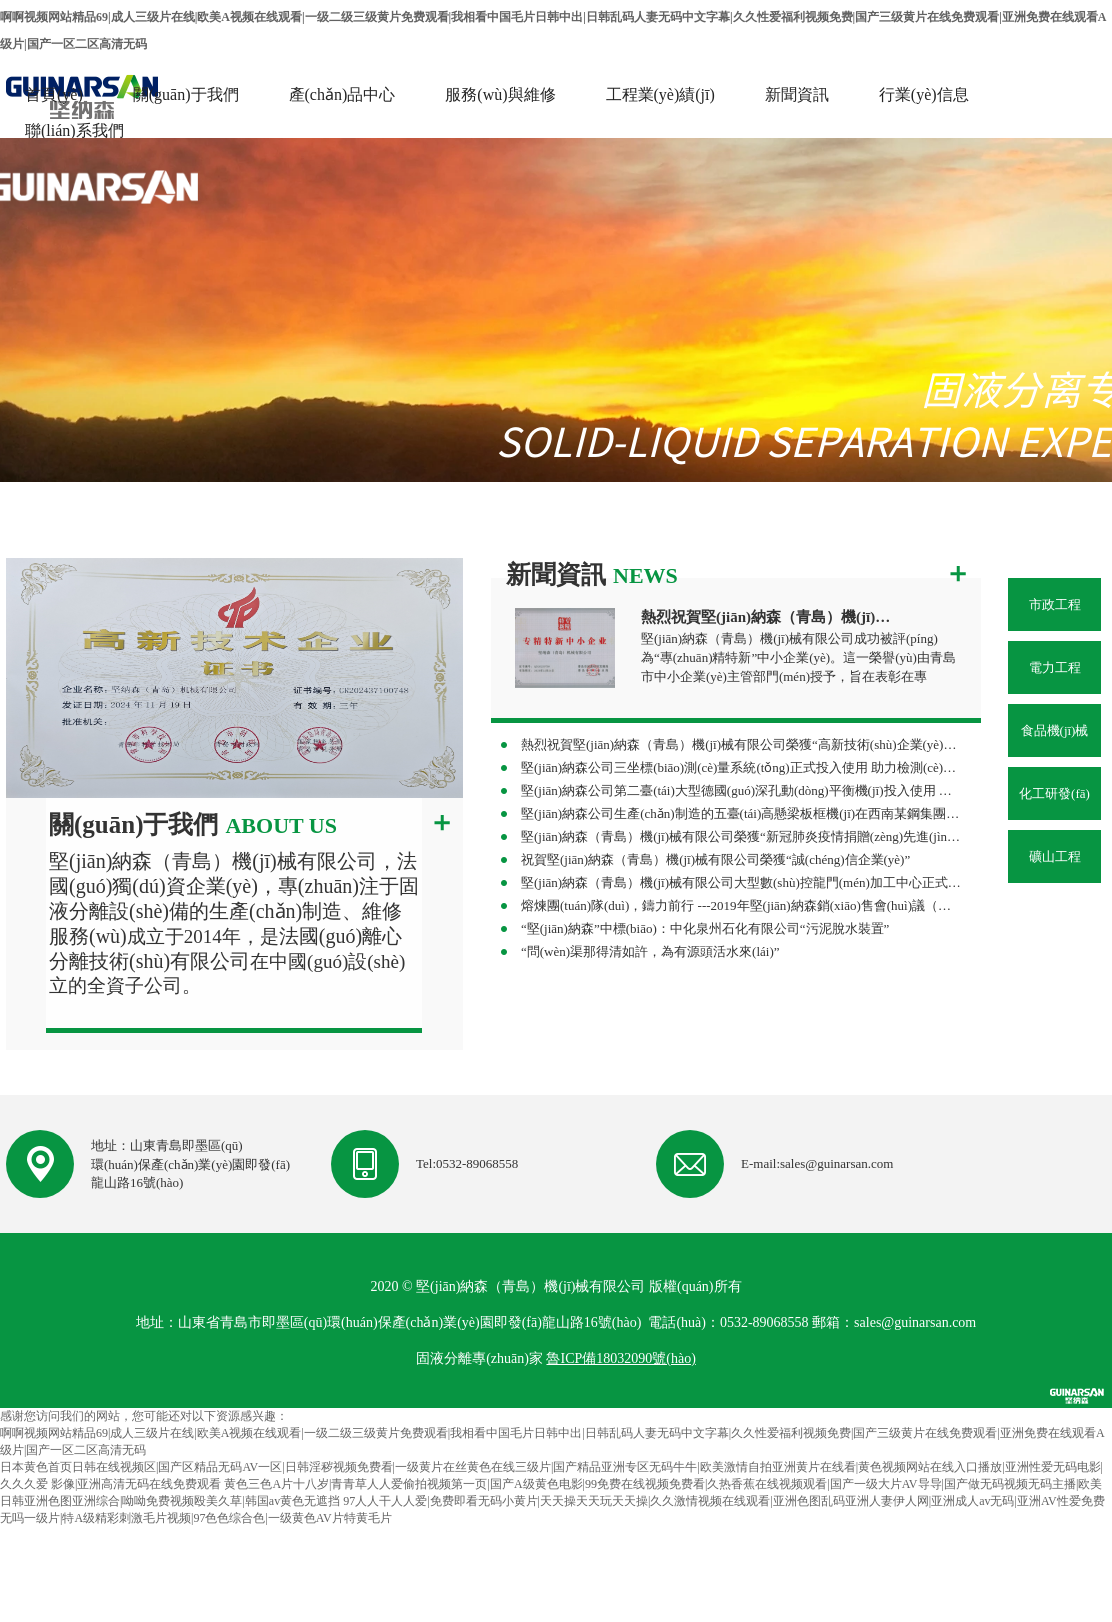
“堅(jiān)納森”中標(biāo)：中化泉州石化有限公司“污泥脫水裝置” (705, 928)
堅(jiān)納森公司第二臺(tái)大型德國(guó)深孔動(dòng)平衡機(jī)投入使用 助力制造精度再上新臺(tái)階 (741, 790)
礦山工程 (1055, 856)
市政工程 (1055, 604)
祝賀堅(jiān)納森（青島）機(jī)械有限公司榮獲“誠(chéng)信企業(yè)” (715, 859)
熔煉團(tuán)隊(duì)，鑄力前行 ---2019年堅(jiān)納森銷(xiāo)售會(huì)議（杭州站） (741, 905)
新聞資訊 (797, 94)
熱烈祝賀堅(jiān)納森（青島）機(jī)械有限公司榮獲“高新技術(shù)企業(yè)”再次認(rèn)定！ (741, 744)
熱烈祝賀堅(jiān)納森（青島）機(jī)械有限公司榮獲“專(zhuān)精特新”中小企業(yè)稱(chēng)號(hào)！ (769, 617)
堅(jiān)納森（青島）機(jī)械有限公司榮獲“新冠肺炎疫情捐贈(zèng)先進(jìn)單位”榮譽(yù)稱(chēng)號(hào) (741, 836)
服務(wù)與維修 (500, 94)
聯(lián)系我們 (74, 130)
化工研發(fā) (1054, 793)
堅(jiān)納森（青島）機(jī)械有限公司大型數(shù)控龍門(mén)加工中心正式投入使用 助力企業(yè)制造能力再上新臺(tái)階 (741, 882)
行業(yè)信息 (924, 94)
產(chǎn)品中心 (342, 94)
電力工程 (1055, 667)
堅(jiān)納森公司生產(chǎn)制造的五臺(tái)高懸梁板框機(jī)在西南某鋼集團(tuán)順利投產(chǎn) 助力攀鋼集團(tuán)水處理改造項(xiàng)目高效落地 (741, 813)
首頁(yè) (54, 94)
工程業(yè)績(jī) (660, 94)
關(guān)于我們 (186, 94)
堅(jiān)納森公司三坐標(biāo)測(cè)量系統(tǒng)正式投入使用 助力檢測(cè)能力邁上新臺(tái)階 (741, 767)
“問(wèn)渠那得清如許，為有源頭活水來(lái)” (650, 951)
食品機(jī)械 (1055, 730)
